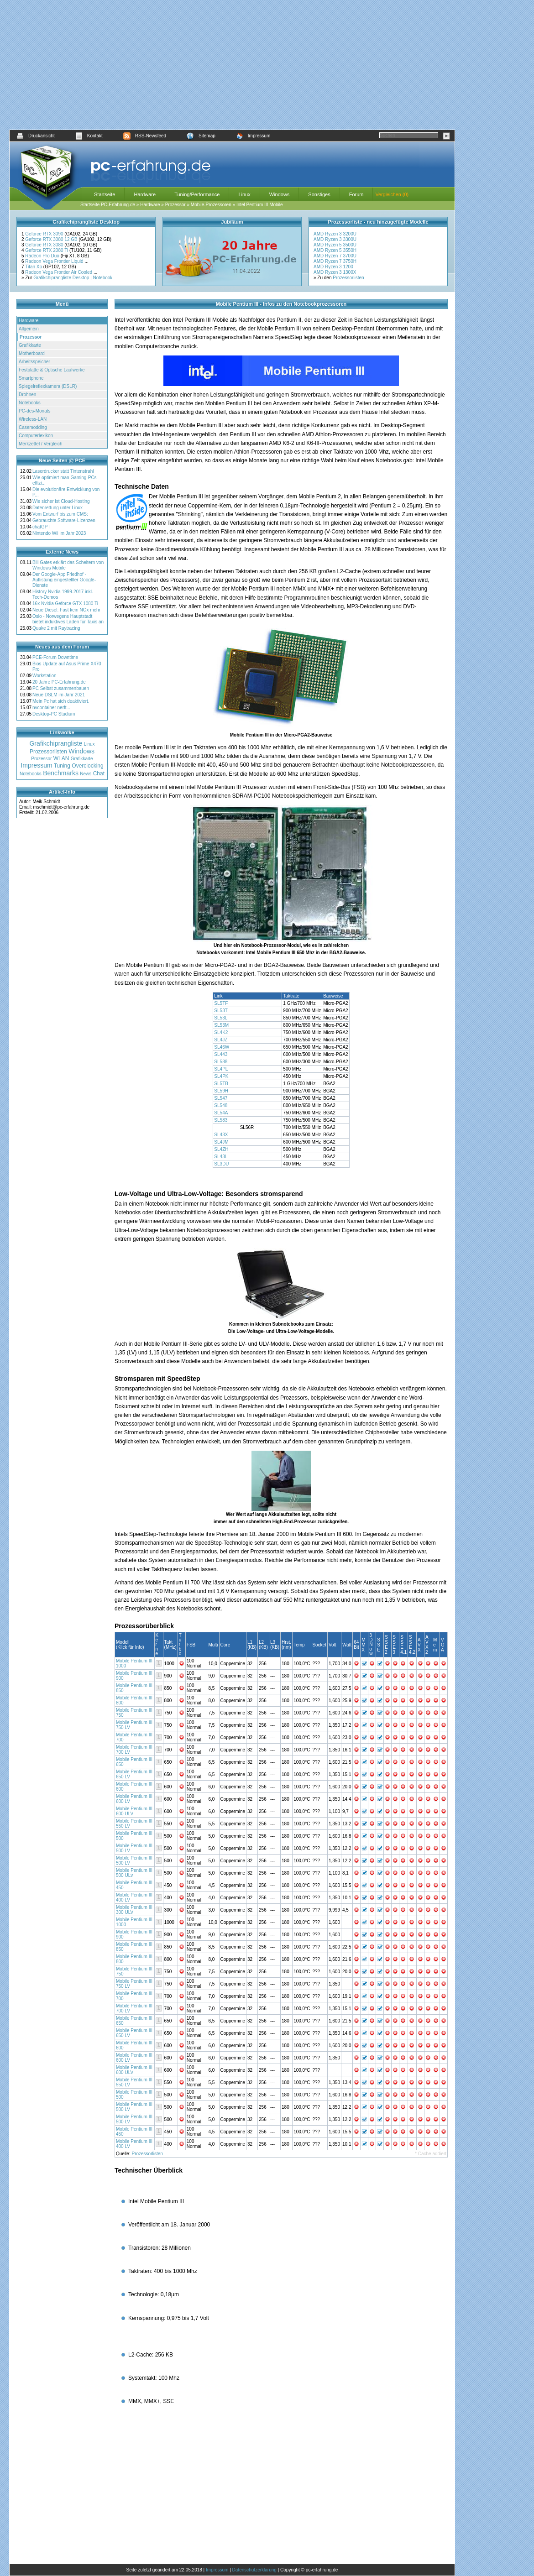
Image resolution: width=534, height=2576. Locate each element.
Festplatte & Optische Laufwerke (52, 369)
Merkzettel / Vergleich (41, 443)
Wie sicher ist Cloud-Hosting (61, 501)
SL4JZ (221, 1039)
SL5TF (221, 1003)
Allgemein (29, 328)
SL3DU (222, 1163)
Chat (99, 773)
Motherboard (32, 353)
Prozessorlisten (348, 277)
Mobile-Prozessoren (211, 204)
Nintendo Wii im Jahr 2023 (59, 533)
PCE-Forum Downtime (55, 657)
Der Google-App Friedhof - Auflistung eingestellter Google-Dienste (64, 580)
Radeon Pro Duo (42, 255)
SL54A (221, 1112)
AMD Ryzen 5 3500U (335, 244)
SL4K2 (221, 1032)
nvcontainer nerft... (51, 707)
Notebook (103, 277)
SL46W (222, 1047)
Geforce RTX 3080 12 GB (52, 239)
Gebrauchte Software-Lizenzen (63, 520)
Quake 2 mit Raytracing (56, 628)
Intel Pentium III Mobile (259, 204)
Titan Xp (34, 266)
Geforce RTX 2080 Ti (47, 250)
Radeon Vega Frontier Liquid (54, 261)
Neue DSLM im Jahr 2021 (58, 694)
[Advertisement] (232, 65)
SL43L (221, 1156)
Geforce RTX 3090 (44, 233)
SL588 (221, 1061)
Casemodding (33, 427)
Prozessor (175, 204)
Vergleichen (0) (391, 194)
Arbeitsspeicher (34, 361)
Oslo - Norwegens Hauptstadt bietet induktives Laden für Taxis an (68, 619)
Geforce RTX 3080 (44, 244)
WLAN (61, 758)
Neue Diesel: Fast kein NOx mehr (66, 609)
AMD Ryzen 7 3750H (335, 261)
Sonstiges (319, 194)
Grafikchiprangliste (55, 743)
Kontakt (89, 135)
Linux (244, 194)
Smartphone (31, 378)
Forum (356, 194)
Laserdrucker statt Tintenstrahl (63, 471)
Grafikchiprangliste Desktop (61, 277)
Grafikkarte (30, 345)
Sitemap (201, 135)
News (85, 773)
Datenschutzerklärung (254, 2569)
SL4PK (222, 1076)
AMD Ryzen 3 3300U (335, 239)
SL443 (221, 1054)
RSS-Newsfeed (144, 135)
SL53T (221, 1010)
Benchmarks (61, 773)
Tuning (62, 766)
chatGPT (41, 526)
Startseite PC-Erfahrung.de (107, 204)
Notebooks (30, 402)
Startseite (104, 194)
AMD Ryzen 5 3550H (335, 250)
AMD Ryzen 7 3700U (335, 255)
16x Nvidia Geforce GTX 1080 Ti (65, 603)
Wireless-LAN (33, 419)
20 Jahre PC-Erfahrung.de (59, 681)
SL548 (221, 1105)
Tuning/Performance (197, 194)
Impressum (253, 135)
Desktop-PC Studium (53, 713)
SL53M (222, 1025)
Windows (279, 194)
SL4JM (222, 1141)
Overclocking (87, 766)
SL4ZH (222, 1149)
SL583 (221, 1120)
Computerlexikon (36, 435)
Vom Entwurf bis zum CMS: (60, 514)
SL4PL (221, 1068)
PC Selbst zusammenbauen (60, 688)
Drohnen (27, 394)
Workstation (44, 675)
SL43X (221, 1134)
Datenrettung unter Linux (57, 507)
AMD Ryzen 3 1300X (335, 272)
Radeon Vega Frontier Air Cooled (59, 272)
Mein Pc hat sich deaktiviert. (60, 701)
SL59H (221, 1090)
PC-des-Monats (34, 410)
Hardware (145, 194)
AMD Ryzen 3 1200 (333, 266)
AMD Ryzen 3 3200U (335, 233)
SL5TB (221, 1083)
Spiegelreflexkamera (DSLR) (48, 386)
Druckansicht (35, 135)
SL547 (221, 1098)
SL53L (221, 1017)
